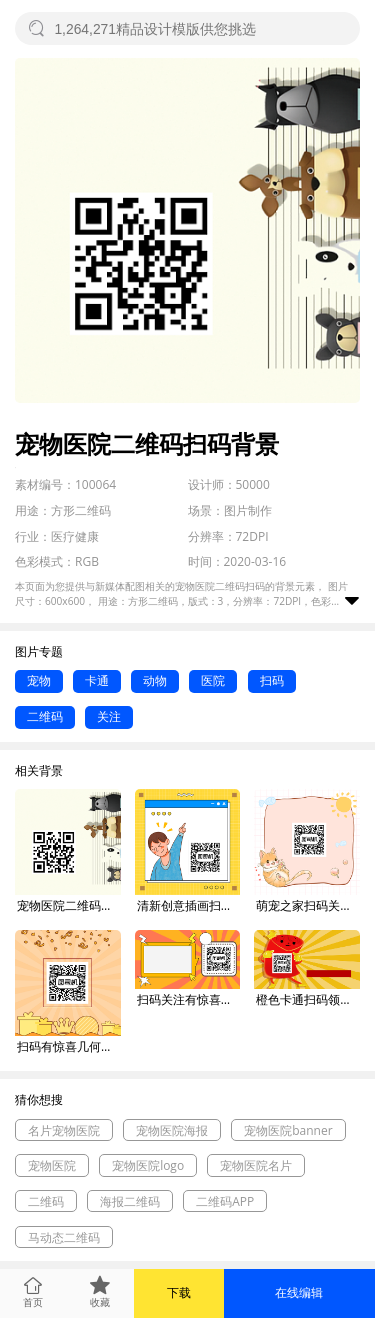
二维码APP (225, 1201)
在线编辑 (299, 1292)
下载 (179, 1292)
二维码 (45, 716)
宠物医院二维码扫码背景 (69, 905)
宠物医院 (52, 1165)
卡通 (97, 680)
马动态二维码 (64, 1237)
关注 (109, 716)
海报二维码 (130, 1201)
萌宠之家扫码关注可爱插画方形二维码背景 (308, 905)
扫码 (272, 680)
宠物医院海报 (172, 1130)
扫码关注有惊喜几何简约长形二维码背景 (189, 999)
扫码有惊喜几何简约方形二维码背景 (69, 1046)
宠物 (39, 680)
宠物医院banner (288, 1130)
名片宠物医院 (64, 1130)
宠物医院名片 (256, 1165)
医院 (213, 680)
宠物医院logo (148, 1165)
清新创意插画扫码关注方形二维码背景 (189, 905)
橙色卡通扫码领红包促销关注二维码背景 (308, 999)
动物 (155, 680)
